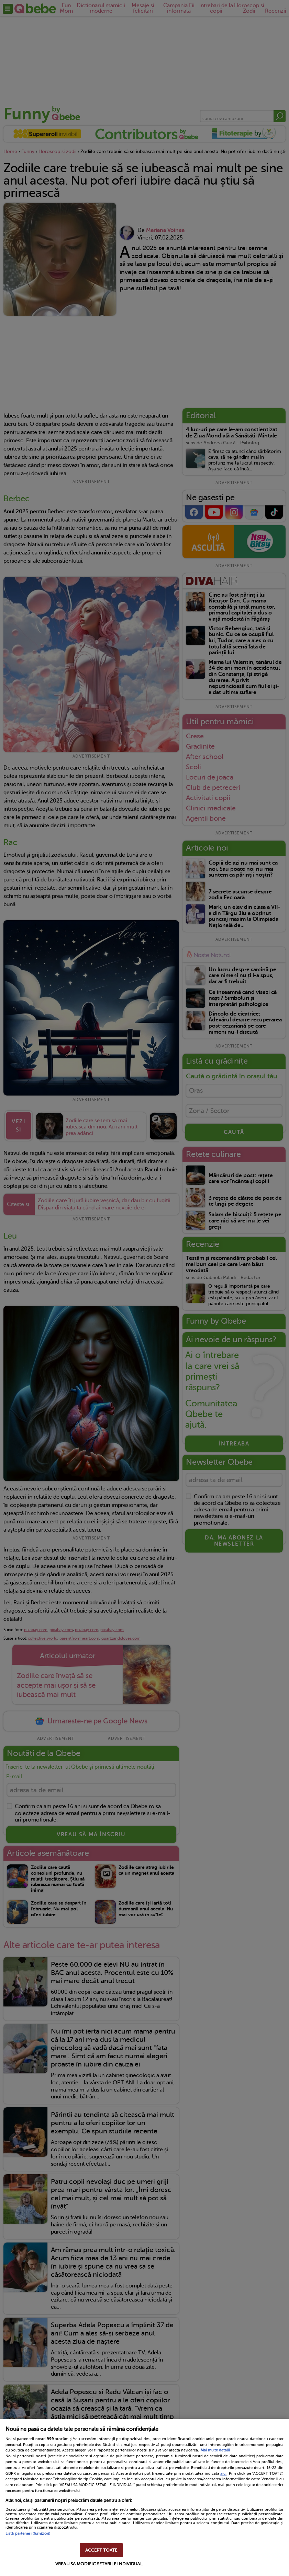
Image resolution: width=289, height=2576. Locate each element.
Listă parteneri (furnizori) (27, 2533)
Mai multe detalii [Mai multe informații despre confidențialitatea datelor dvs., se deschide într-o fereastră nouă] (215, 2450)
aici (223, 2473)
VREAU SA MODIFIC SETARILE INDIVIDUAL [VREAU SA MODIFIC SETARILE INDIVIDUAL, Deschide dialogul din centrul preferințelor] (99, 2563)
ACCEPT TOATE (101, 2550)
